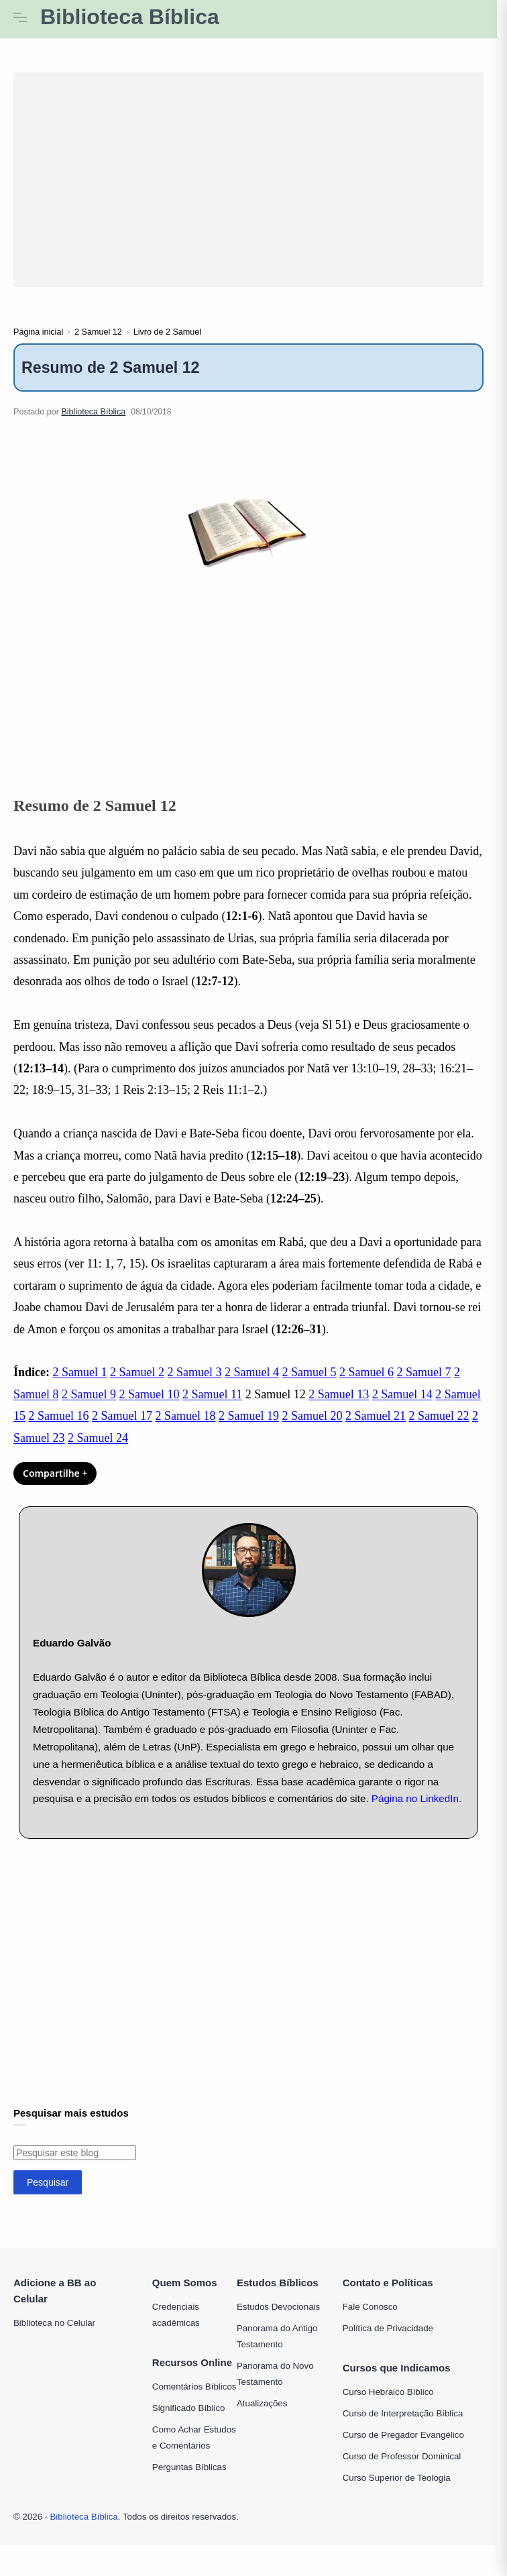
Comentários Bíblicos (194, 2401)
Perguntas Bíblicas (189, 2481)
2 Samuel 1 (80, 1386)
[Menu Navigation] (20, 17)
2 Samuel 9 (89, 1408)
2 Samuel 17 (122, 1430)
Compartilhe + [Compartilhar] (55, 1487)
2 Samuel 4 (252, 1386)
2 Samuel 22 (439, 1430)
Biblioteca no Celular (54, 2337)
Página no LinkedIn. (416, 1812)
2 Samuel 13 (338, 1408)
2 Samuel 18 (186, 1430)
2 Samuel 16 (59, 1430)
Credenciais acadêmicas (176, 2329)
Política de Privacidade (388, 2342)
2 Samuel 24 (98, 1451)
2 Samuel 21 (375, 1430)
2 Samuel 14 (402, 1408)
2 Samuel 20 (312, 1430)
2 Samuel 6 (366, 1386)
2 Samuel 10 (149, 1408)
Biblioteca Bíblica (129, 17)
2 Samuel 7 (424, 1386)
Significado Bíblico (188, 2422)
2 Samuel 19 (249, 1430)
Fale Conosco (370, 2321)
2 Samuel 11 (212, 1408)
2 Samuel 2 (137, 1386)
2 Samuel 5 (309, 1386)
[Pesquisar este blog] (74, 2167)
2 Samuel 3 (195, 1386)
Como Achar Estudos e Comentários (194, 2452)
